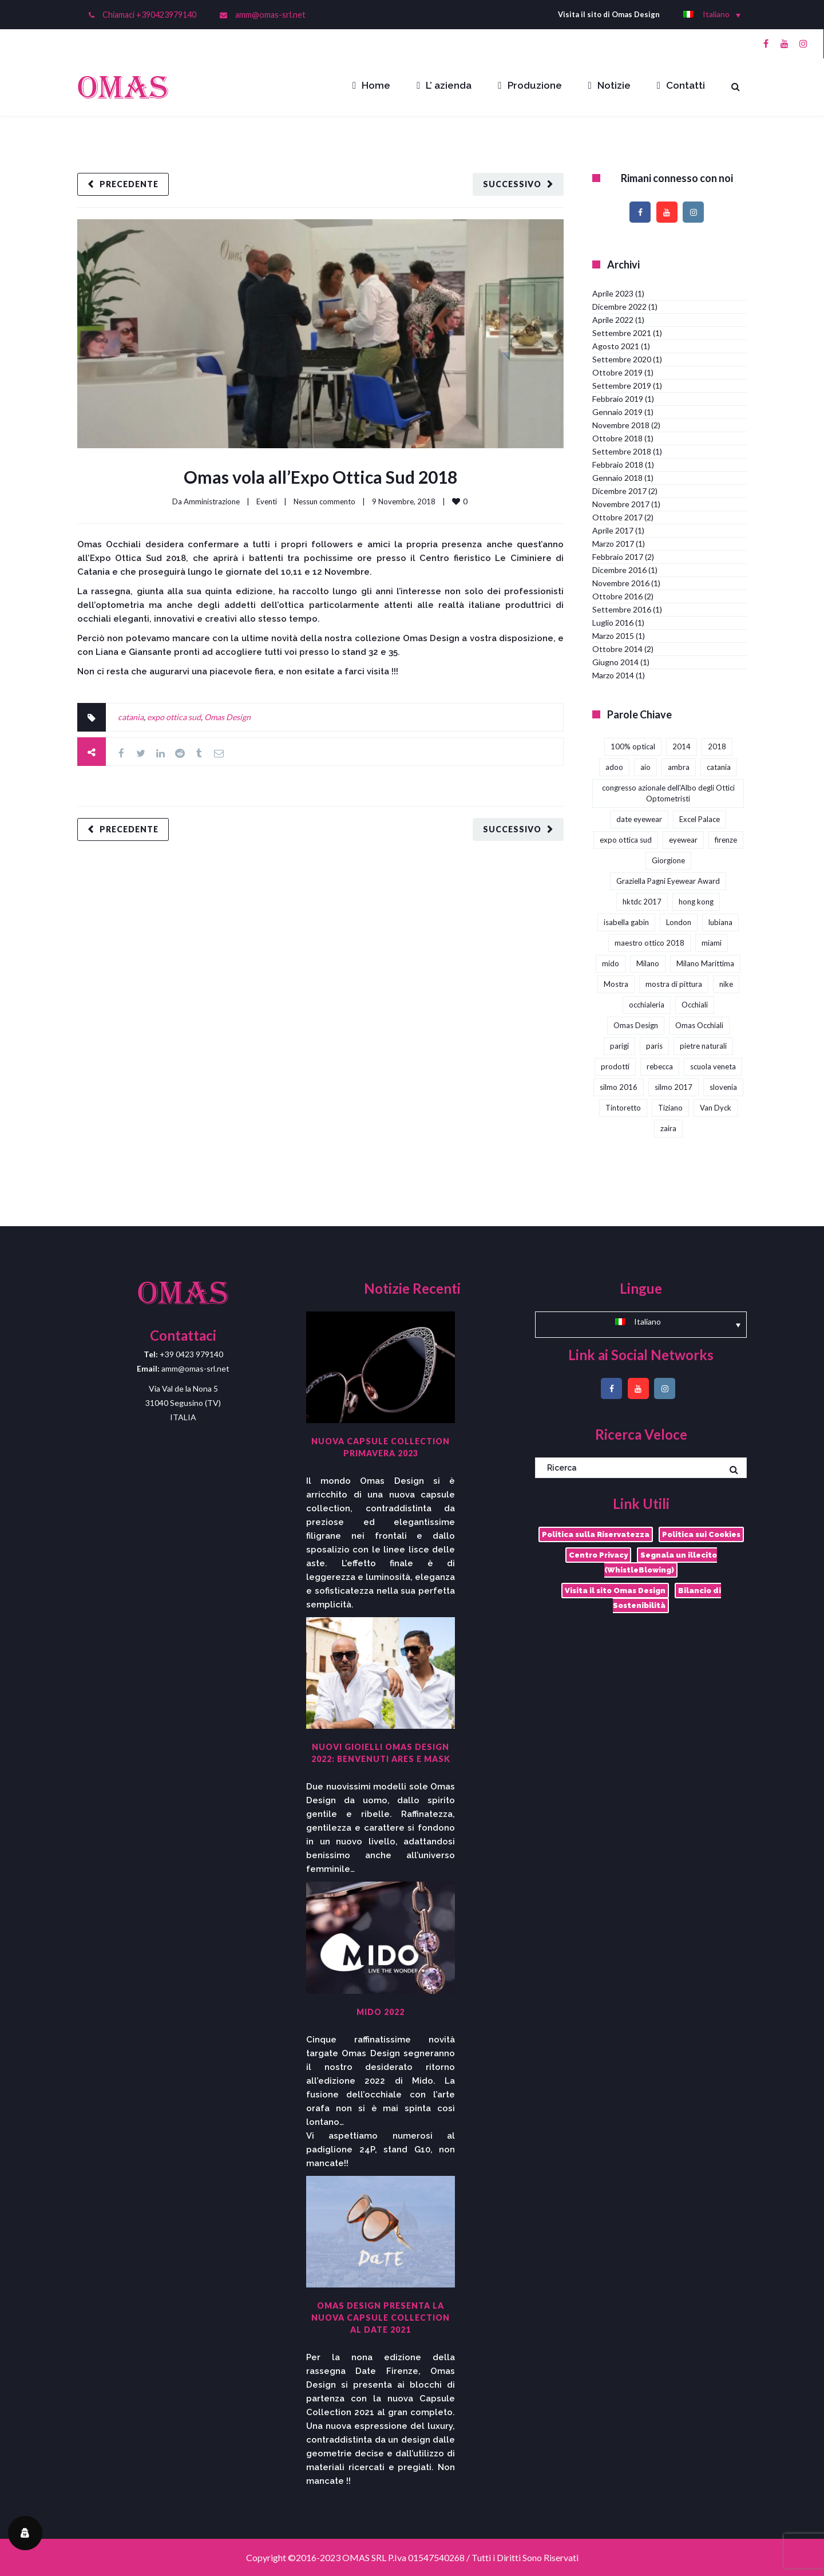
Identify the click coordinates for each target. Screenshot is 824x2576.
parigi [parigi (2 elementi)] (619, 1045)
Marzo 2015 (613, 636)
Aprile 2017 (612, 530)
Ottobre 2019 (617, 372)
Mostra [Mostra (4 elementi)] (616, 984)
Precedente (129, 184)
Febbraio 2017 (617, 557)
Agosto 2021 (615, 346)
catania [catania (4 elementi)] (719, 767)
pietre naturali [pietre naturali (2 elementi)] (703, 1045)
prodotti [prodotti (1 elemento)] (615, 1066)
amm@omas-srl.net (270, 14)
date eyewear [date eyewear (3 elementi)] (639, 819)
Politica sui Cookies (701, 1534)
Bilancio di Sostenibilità (667, 1598)
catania (131, 717)
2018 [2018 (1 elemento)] (717, 746)
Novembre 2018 (620, 425)
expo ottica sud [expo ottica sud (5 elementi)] (626, 839)
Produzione (529, 85)
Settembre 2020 (621, 359)
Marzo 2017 (613, 543)
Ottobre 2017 (617, 517)
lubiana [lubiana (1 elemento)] (720, 922)
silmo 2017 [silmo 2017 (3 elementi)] (673, 1087)
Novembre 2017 (620, 504)
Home (371, 85)
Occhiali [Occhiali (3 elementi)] (695, 1004)
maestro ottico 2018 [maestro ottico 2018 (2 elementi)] (649, 942)
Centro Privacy (598, 1555)
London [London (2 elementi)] (678, 922)
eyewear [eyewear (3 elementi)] (683, 839)
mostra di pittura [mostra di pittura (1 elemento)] (673, 984)
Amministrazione (212, 501)
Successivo (512, 184)
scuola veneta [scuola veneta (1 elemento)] (713, 1066)
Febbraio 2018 (617, 464)
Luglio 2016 (612, 622)
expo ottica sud (174, 717)
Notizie (609, 85)
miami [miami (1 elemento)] (712, 942)
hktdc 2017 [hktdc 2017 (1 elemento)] (642, 901)
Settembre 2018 (621, 451)
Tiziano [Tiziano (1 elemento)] (670, 1107)
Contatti (681, 85)
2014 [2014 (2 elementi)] (681, 746)
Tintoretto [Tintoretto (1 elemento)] (623, 1107)
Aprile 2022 (612, 320)
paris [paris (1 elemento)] (654, 1045)
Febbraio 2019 (617, 399)
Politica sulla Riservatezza (595, 1534)
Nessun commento (324, 501)
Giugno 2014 (615, 662)
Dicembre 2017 (619, 491)
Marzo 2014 (613, 675)
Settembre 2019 (621, 385)
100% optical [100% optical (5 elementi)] (633, 746)
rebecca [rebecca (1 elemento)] (660, 1066)
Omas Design (227, 717)
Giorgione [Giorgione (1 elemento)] (668, 860)
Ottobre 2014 (617, 649)
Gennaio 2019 (617, 412)
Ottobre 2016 (617, 596)
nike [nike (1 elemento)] (726, 984)
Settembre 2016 (621, 609)
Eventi (266, 501)
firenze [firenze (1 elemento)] (726, 839)
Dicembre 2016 (619, 570)
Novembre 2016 (620, 583)
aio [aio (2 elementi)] (645, 767)
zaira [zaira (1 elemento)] (668, 1128)
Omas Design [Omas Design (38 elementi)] (635, 1025)
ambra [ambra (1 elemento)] (679, 767)
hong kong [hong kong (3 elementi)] (696, 901)
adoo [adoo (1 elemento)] (614, 767)
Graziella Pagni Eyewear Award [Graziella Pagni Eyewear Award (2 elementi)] (668, 881)
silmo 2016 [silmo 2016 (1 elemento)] (618, 1087)
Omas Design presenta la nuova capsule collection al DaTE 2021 (380, 2317)
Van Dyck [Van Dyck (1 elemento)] (715, 1107)
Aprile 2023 (612, 293)
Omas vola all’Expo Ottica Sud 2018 (320, 477)
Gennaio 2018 (617, 478)
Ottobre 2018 (617, 438)
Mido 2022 (380, 2012)
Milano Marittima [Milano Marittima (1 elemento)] (705, 963)
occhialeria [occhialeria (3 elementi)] (646, 1004)
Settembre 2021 (621, 333)
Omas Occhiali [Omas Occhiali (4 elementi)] (699, 1025)
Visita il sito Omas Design (615, 1590)
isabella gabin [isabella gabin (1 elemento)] (626, 922)
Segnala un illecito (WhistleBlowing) (660, 1562)
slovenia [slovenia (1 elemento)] (723, 1087)
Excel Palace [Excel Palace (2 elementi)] (699, 819)
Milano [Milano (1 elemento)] (647, 963)
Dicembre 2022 (619, 306)
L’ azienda (444, 85)
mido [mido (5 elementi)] (610, 963)
